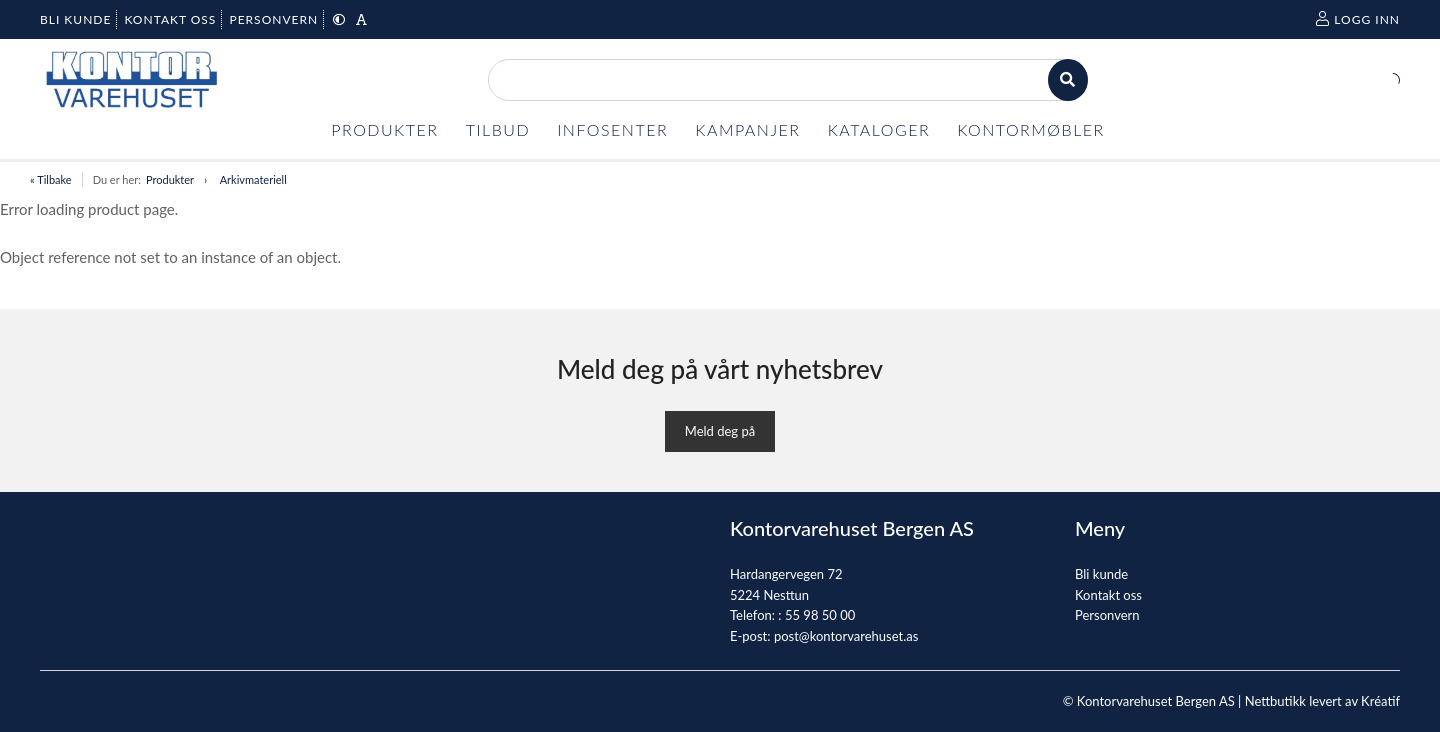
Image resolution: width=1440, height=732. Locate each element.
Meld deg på (720, 431)
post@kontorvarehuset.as (846, 636)
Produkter (170, 179)
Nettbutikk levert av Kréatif (1322, 701)
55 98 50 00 (820, 615)
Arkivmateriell (253, 179)
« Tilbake (51, 179)
